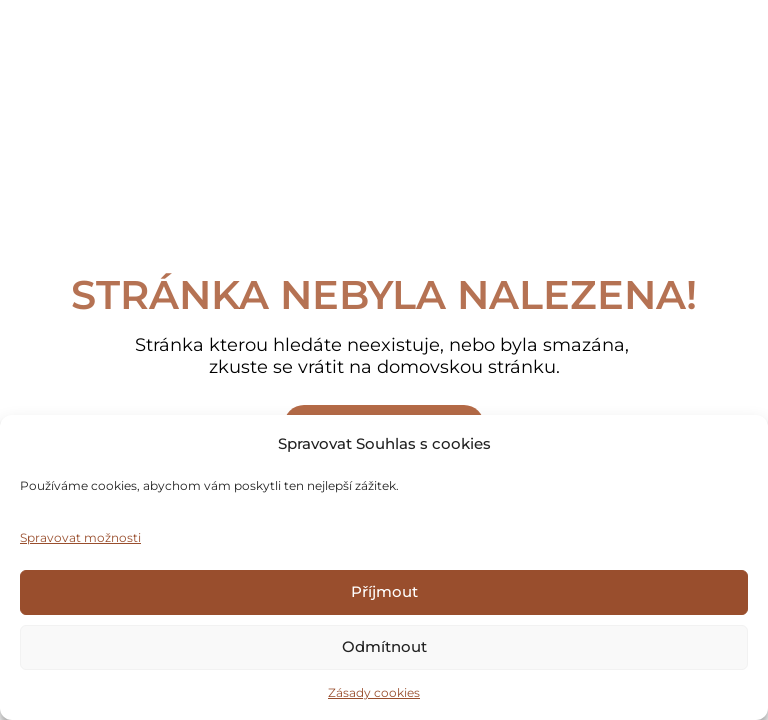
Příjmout (384, 591)
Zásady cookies (374, 692)
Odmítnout (384, 646)
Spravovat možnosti (80, 537)
